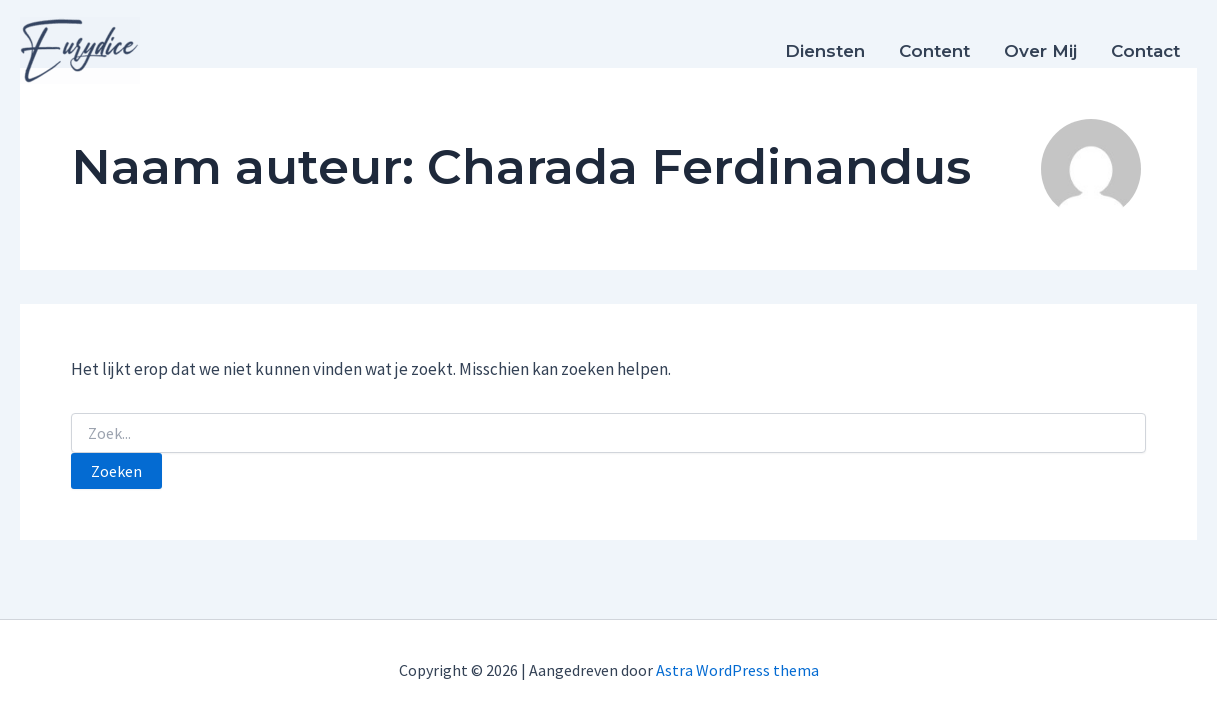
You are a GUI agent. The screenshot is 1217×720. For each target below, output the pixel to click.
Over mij (1040, 51)
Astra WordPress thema (737, 670)
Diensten (825, 51)
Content (934, 51)
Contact (1145, 51)
